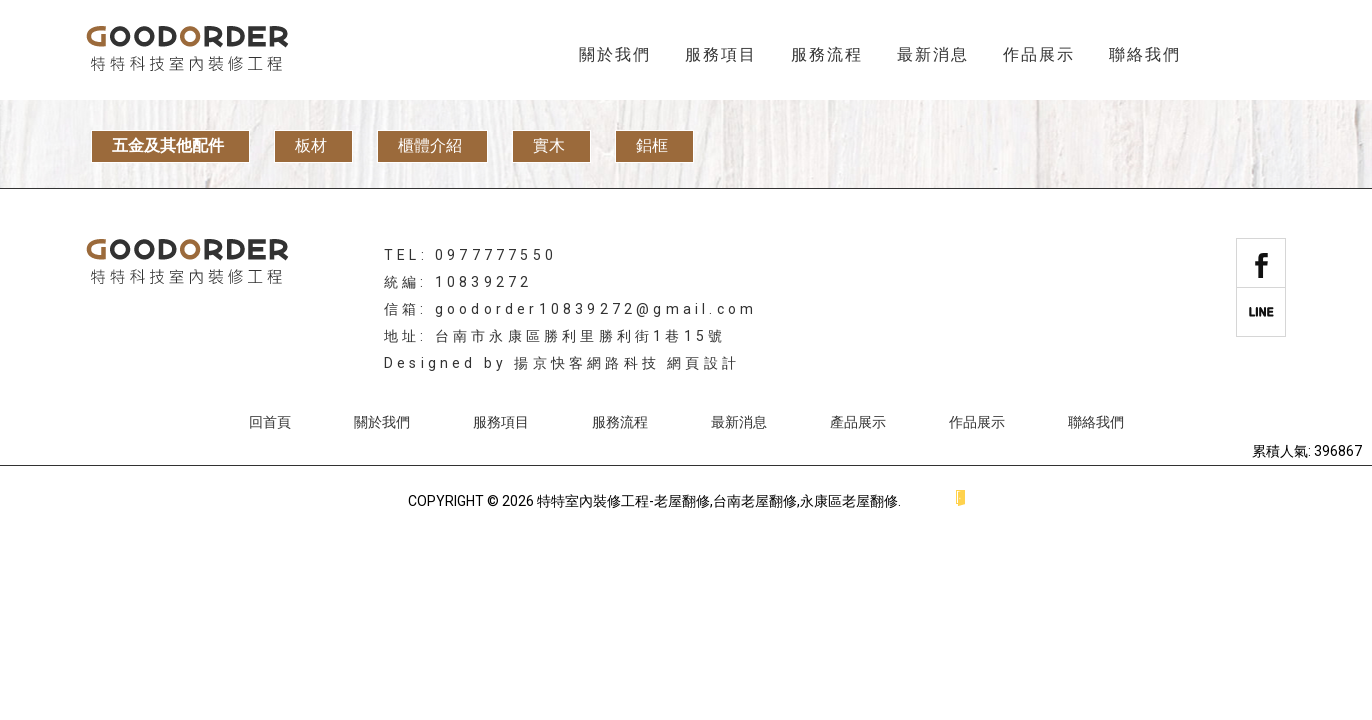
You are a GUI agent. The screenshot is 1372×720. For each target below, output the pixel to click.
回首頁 (270, 422)
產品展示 (858, 422)
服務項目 (721, 54)
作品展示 (1039, 54)
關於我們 (615, 54)
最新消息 (933, 54)
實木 (549, 145)
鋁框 (652, 145)
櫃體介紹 (430, 145)
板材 (311, 145)
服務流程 (827, 54)
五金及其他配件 (168, 145)
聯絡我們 (1145, 54)
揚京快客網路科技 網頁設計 (627, 363)
